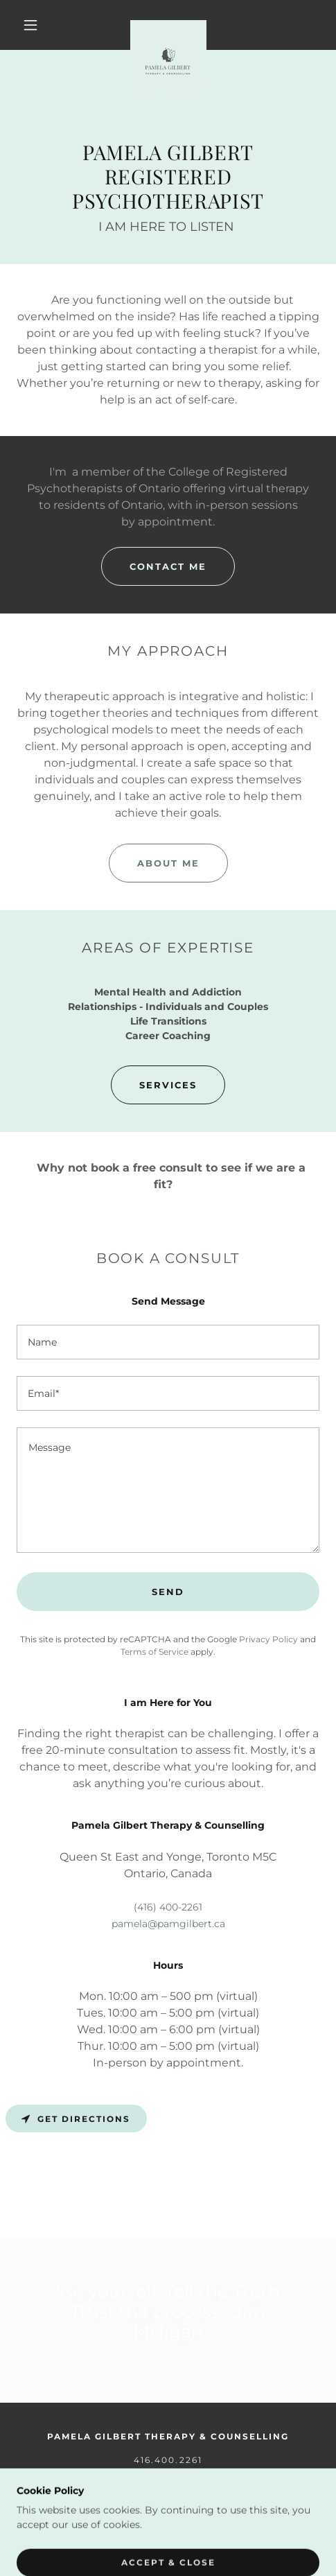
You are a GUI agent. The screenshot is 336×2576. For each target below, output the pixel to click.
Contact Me (168, 566)
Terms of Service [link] (154, 1651)
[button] (32, 25)
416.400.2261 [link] (168, 2460)
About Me (168, 863)
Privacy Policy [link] (268, 1639)
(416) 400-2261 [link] (168, 1907)
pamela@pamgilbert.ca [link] (168, 1923)
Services (168, 1084)
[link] (168, 25)
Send (168, 1591)
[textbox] (168, 1342)
